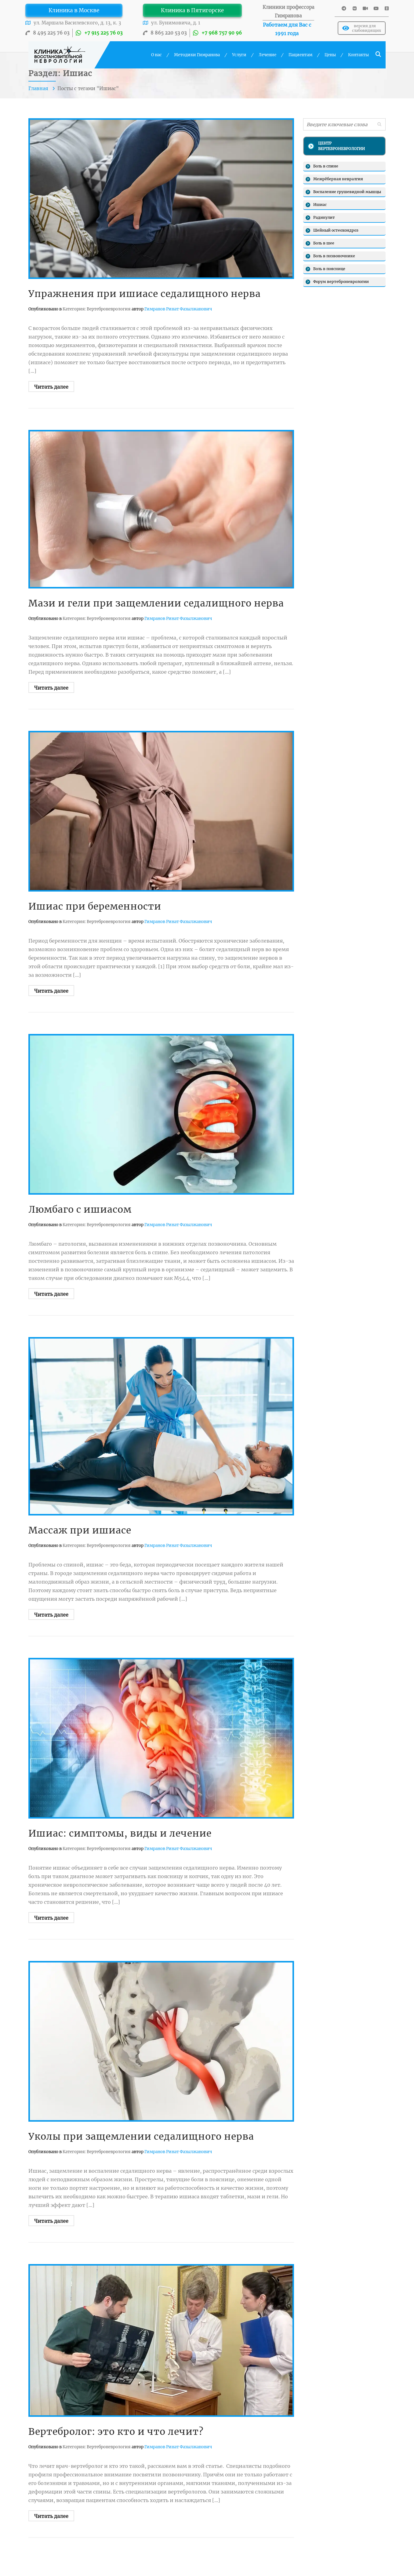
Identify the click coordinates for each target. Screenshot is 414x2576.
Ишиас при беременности (94, 906)
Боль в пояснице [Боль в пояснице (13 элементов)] (329, 268)
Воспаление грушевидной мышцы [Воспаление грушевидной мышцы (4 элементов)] (347, 191)
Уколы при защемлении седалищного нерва (141, 2136)
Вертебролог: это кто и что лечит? (116, 2431)
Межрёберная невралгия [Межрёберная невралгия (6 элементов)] (338, 179)
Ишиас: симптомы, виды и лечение (120, 1833)
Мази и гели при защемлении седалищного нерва (156, 603)
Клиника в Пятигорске (192, 10)
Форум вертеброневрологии (341, 281)
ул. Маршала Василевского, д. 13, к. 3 (77, 23)
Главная (38, 88)
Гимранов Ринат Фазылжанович (178, 309)
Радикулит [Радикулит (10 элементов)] (324, 217)
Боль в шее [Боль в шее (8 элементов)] (323, 243)
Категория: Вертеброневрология (96, 309)
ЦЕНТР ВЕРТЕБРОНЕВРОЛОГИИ (341, 146)
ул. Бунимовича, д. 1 (175, 23)
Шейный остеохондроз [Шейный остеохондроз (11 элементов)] (335, 230)
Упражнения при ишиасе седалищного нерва (144, 293)
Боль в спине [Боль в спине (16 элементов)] (325, 166)
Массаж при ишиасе (79, 1530)
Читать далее (51, 387)
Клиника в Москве (74, 10)
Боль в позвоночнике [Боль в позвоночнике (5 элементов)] (334, 256)
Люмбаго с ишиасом (80, 1209)
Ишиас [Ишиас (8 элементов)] (320, 204)
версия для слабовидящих (361, 28)
